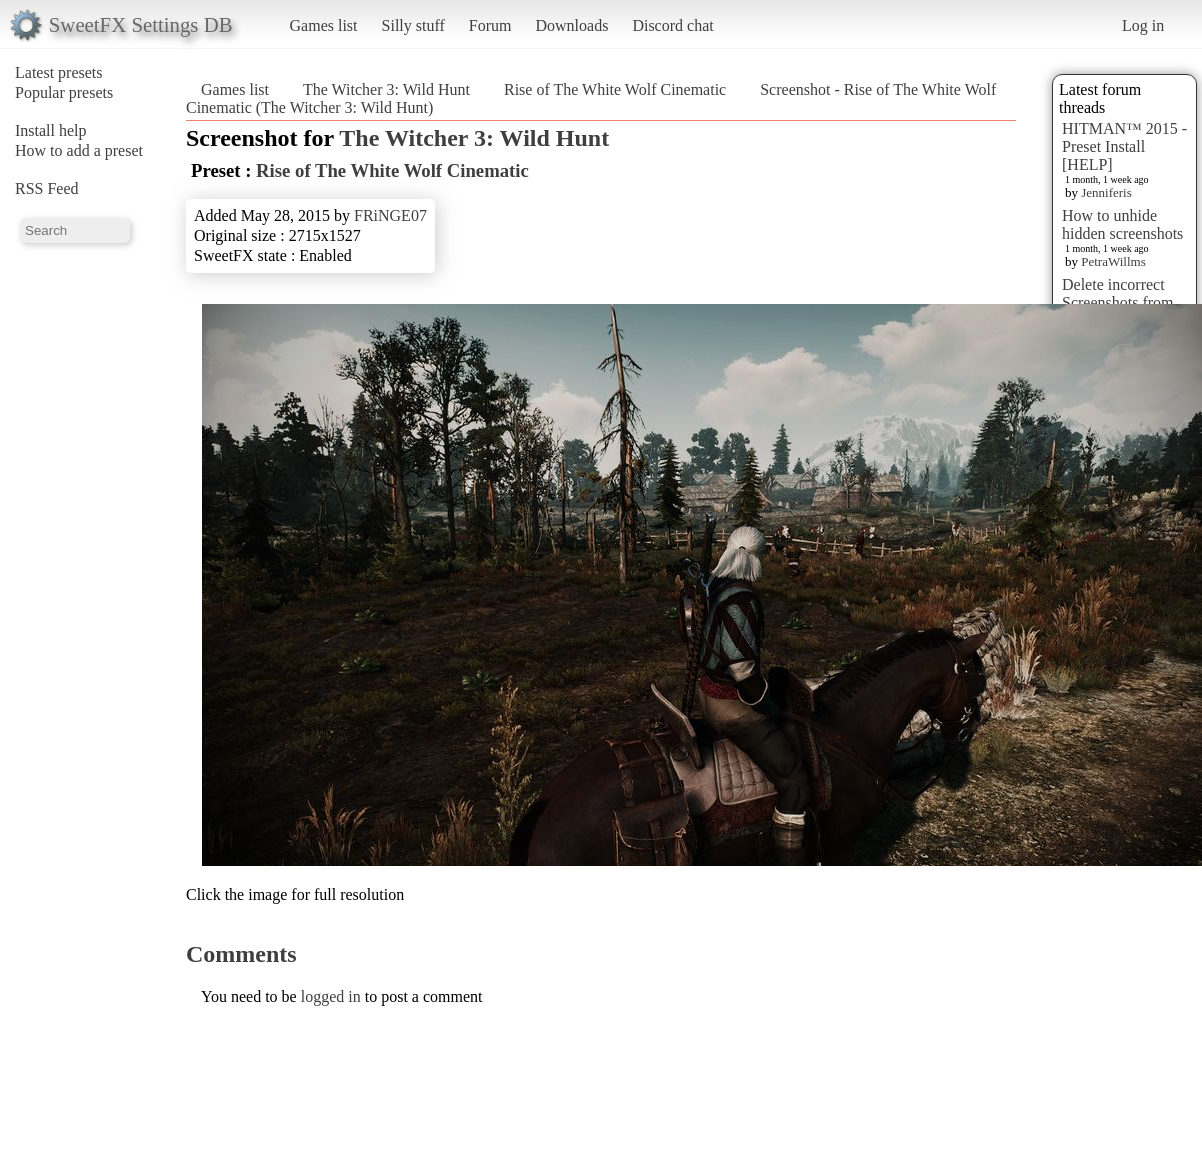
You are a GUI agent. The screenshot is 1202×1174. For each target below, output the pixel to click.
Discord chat (672, 25)
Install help (51, 130)
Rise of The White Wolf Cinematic (615, 89)
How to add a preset (79, 150)
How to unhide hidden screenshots (1122, 224)
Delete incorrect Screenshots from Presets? (1118, 302)
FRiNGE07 (390, 215)
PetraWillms (1113, 261)
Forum (490, 25)
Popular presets (64, 92)
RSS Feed (47, 188)
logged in (331, 996)
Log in (1143, 25)
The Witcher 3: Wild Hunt (386, 89)
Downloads (571, 25)
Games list (324, 25)
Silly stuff (413, 25)
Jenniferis (1106, 192)
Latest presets (59, 72)
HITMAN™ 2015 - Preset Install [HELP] (1124, 146)
